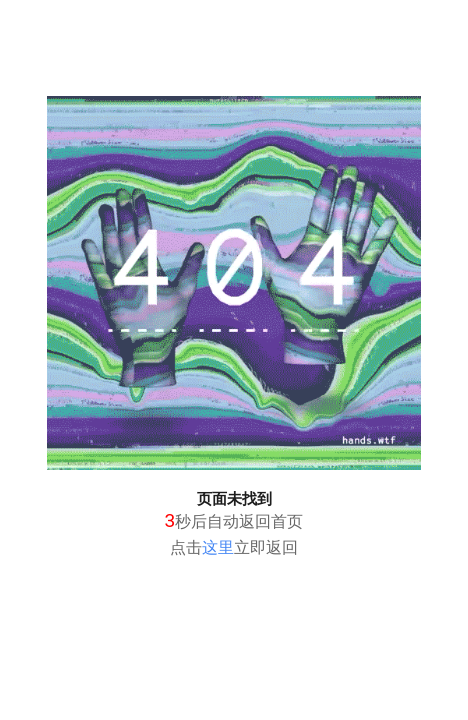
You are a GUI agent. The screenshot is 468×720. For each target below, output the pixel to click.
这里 (218, 547)
